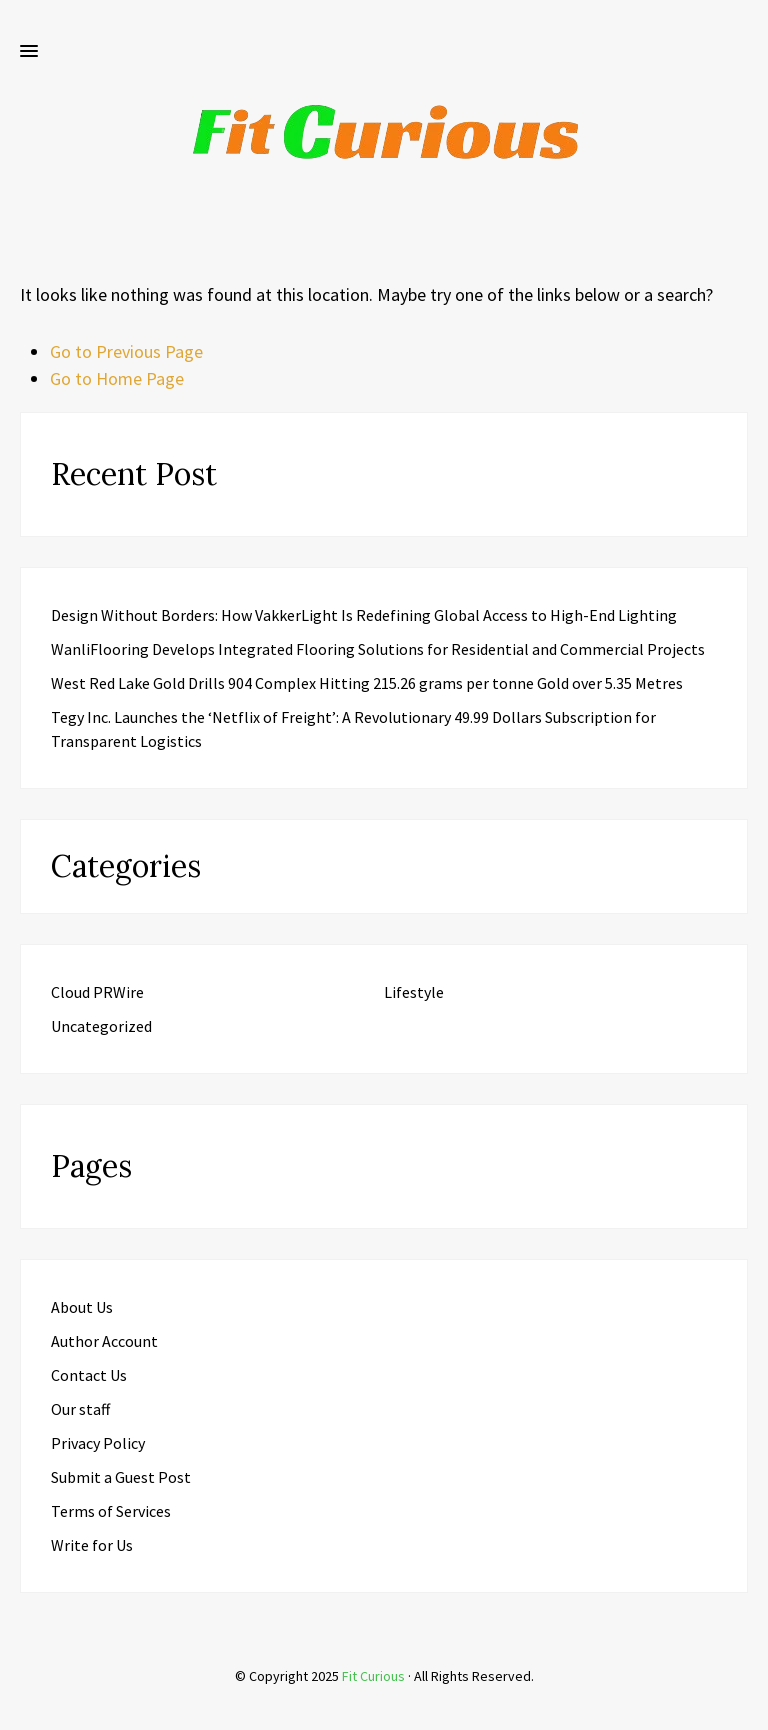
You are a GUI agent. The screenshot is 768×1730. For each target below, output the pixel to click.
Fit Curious (373, 1676)
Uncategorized (101, 1026)
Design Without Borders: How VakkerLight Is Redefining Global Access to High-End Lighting (364, 615)
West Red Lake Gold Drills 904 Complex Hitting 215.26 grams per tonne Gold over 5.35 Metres (367, 683)
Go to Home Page (117, 378)
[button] (29, 52)
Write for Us (92, 1545)
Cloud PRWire (97, 992)
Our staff (80, 1409)
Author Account (104, 1341)
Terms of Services (111, 1511)
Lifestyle (414, 992)
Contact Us (89, 1375)
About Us (82, 1307)
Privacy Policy (98, 1443)
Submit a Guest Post (121, 1477)
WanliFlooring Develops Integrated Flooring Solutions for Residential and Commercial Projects (378, 649)
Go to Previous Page (126, 351)
